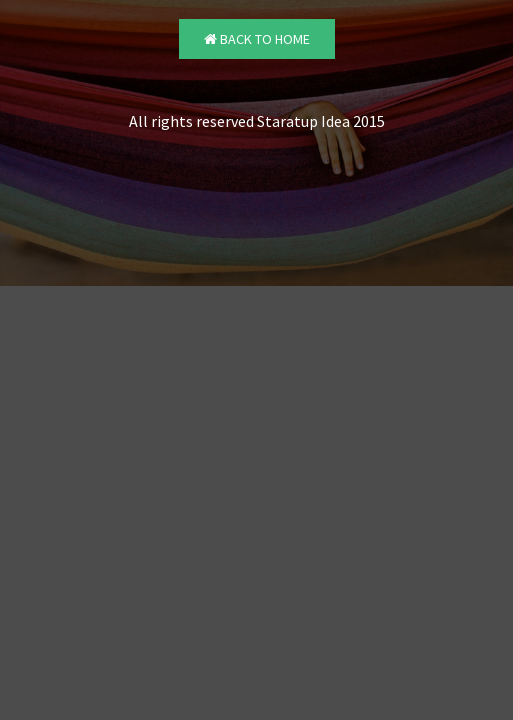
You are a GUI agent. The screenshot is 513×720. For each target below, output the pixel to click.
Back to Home (257, 39)
